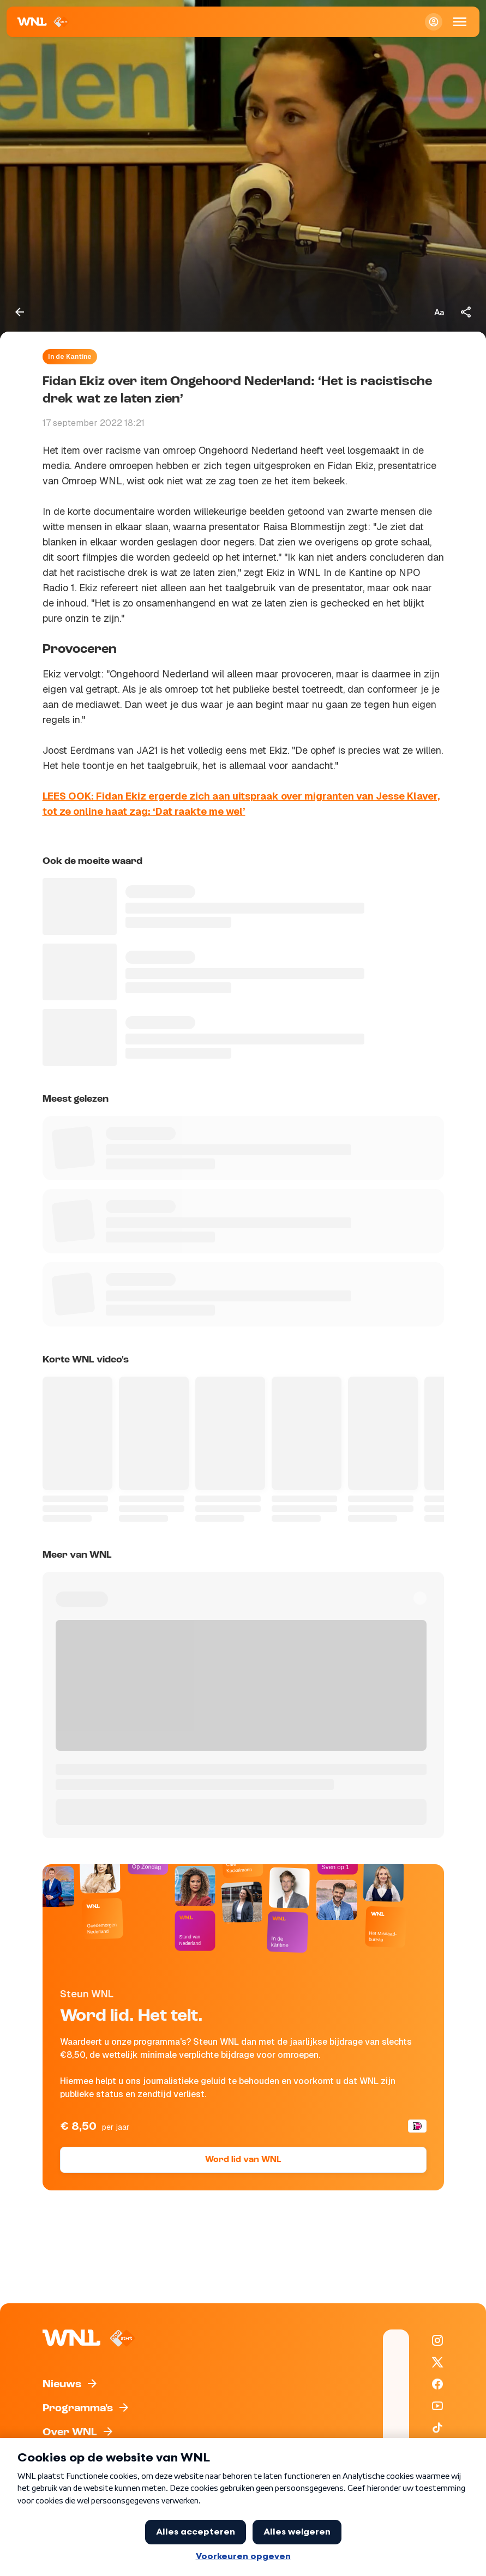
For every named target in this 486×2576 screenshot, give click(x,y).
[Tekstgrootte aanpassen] (439, 312)
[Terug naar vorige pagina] (20, 312)
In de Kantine (70, 356)
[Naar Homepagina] (43, 21)
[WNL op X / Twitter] (437, 2362)
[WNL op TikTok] (437, 2427)
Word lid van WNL (243, 2159)
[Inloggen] (433, 22)
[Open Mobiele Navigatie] (460, 22)
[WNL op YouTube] (437, 2405)
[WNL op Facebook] (437, 2384)
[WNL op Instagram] (437, 2340)
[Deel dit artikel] (466, 312)
